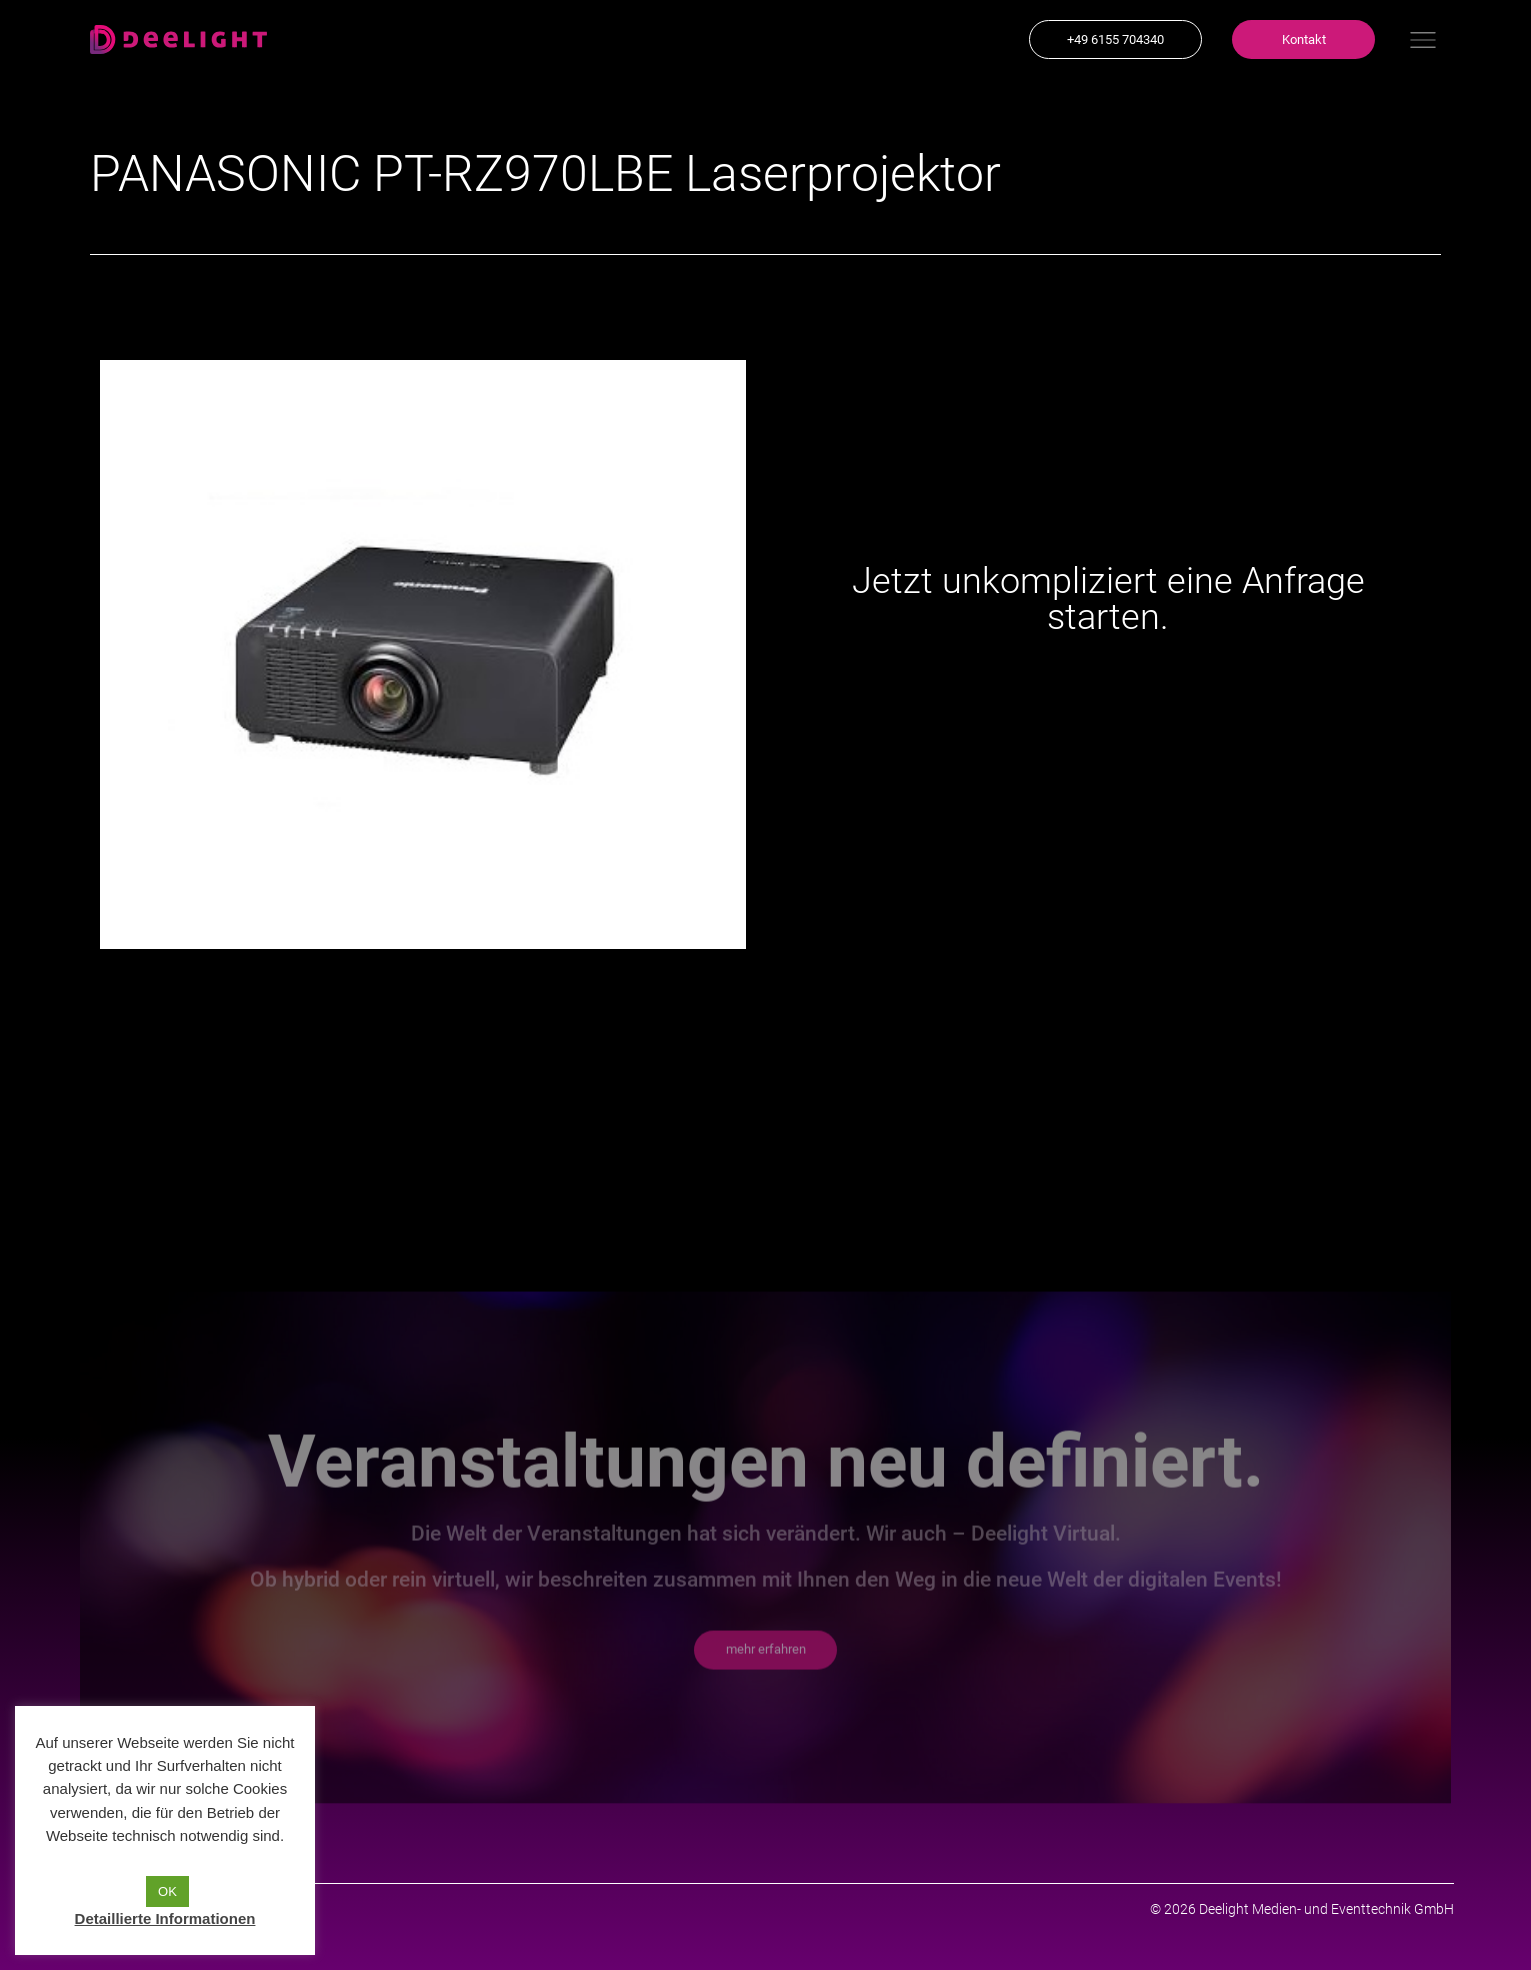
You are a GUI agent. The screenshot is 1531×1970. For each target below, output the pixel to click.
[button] (1115, 39)
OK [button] (167, 1891)
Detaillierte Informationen (165, 1918)
